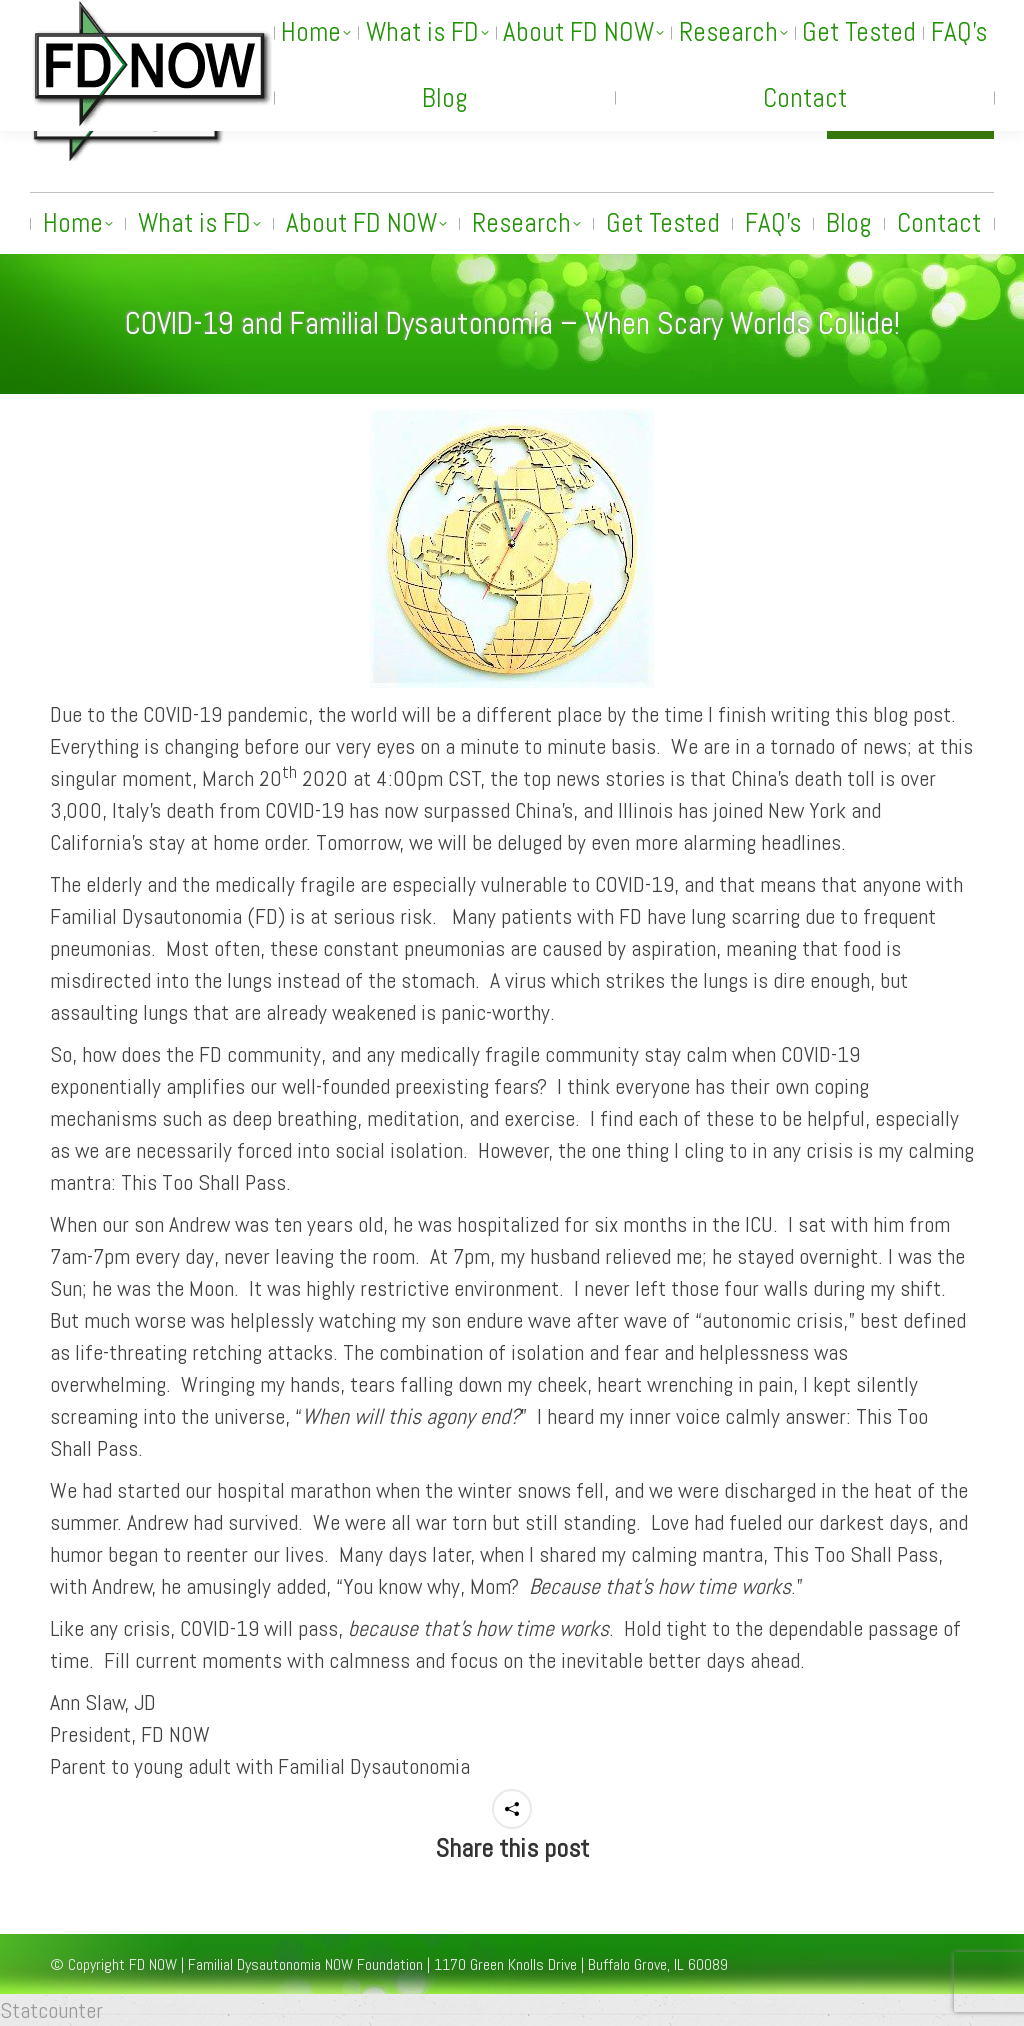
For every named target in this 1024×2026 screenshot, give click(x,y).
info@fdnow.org (739, 112)
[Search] (798, 17)
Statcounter (51, 2010)
